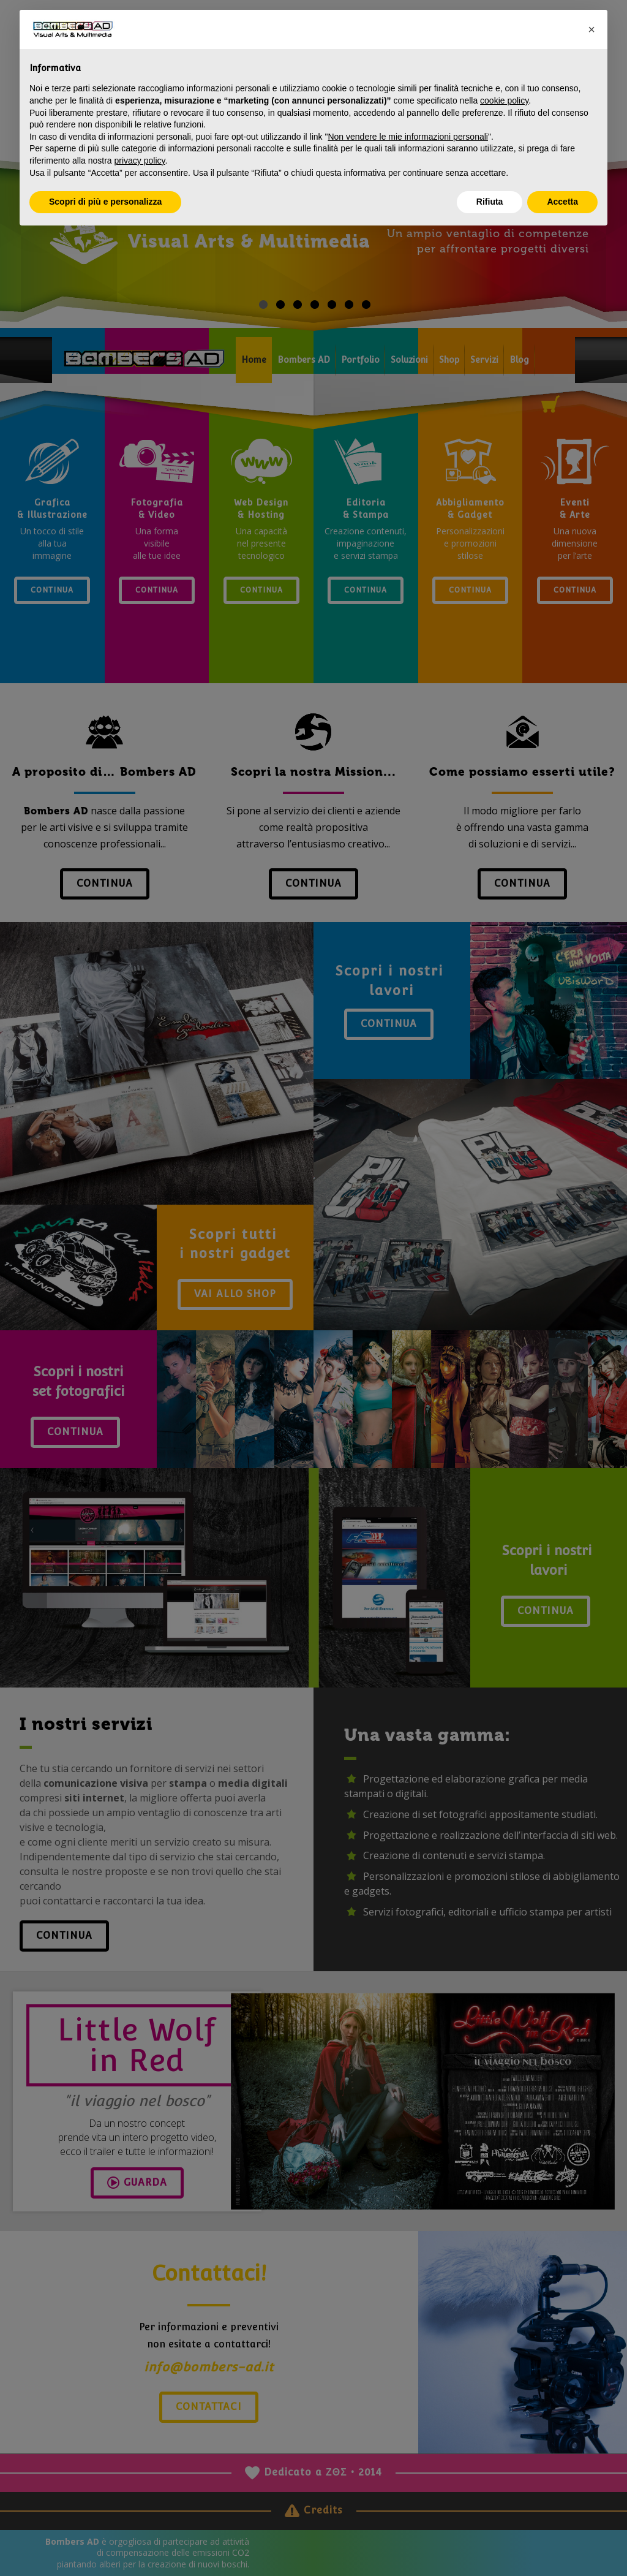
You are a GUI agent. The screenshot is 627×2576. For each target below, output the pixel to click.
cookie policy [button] (504, 100)
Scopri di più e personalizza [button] (105, 201)
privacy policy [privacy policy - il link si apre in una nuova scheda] (140, 160)
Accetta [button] (562, 201)
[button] (591, 29)
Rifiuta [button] (489, 201)
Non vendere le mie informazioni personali (407, 137)
